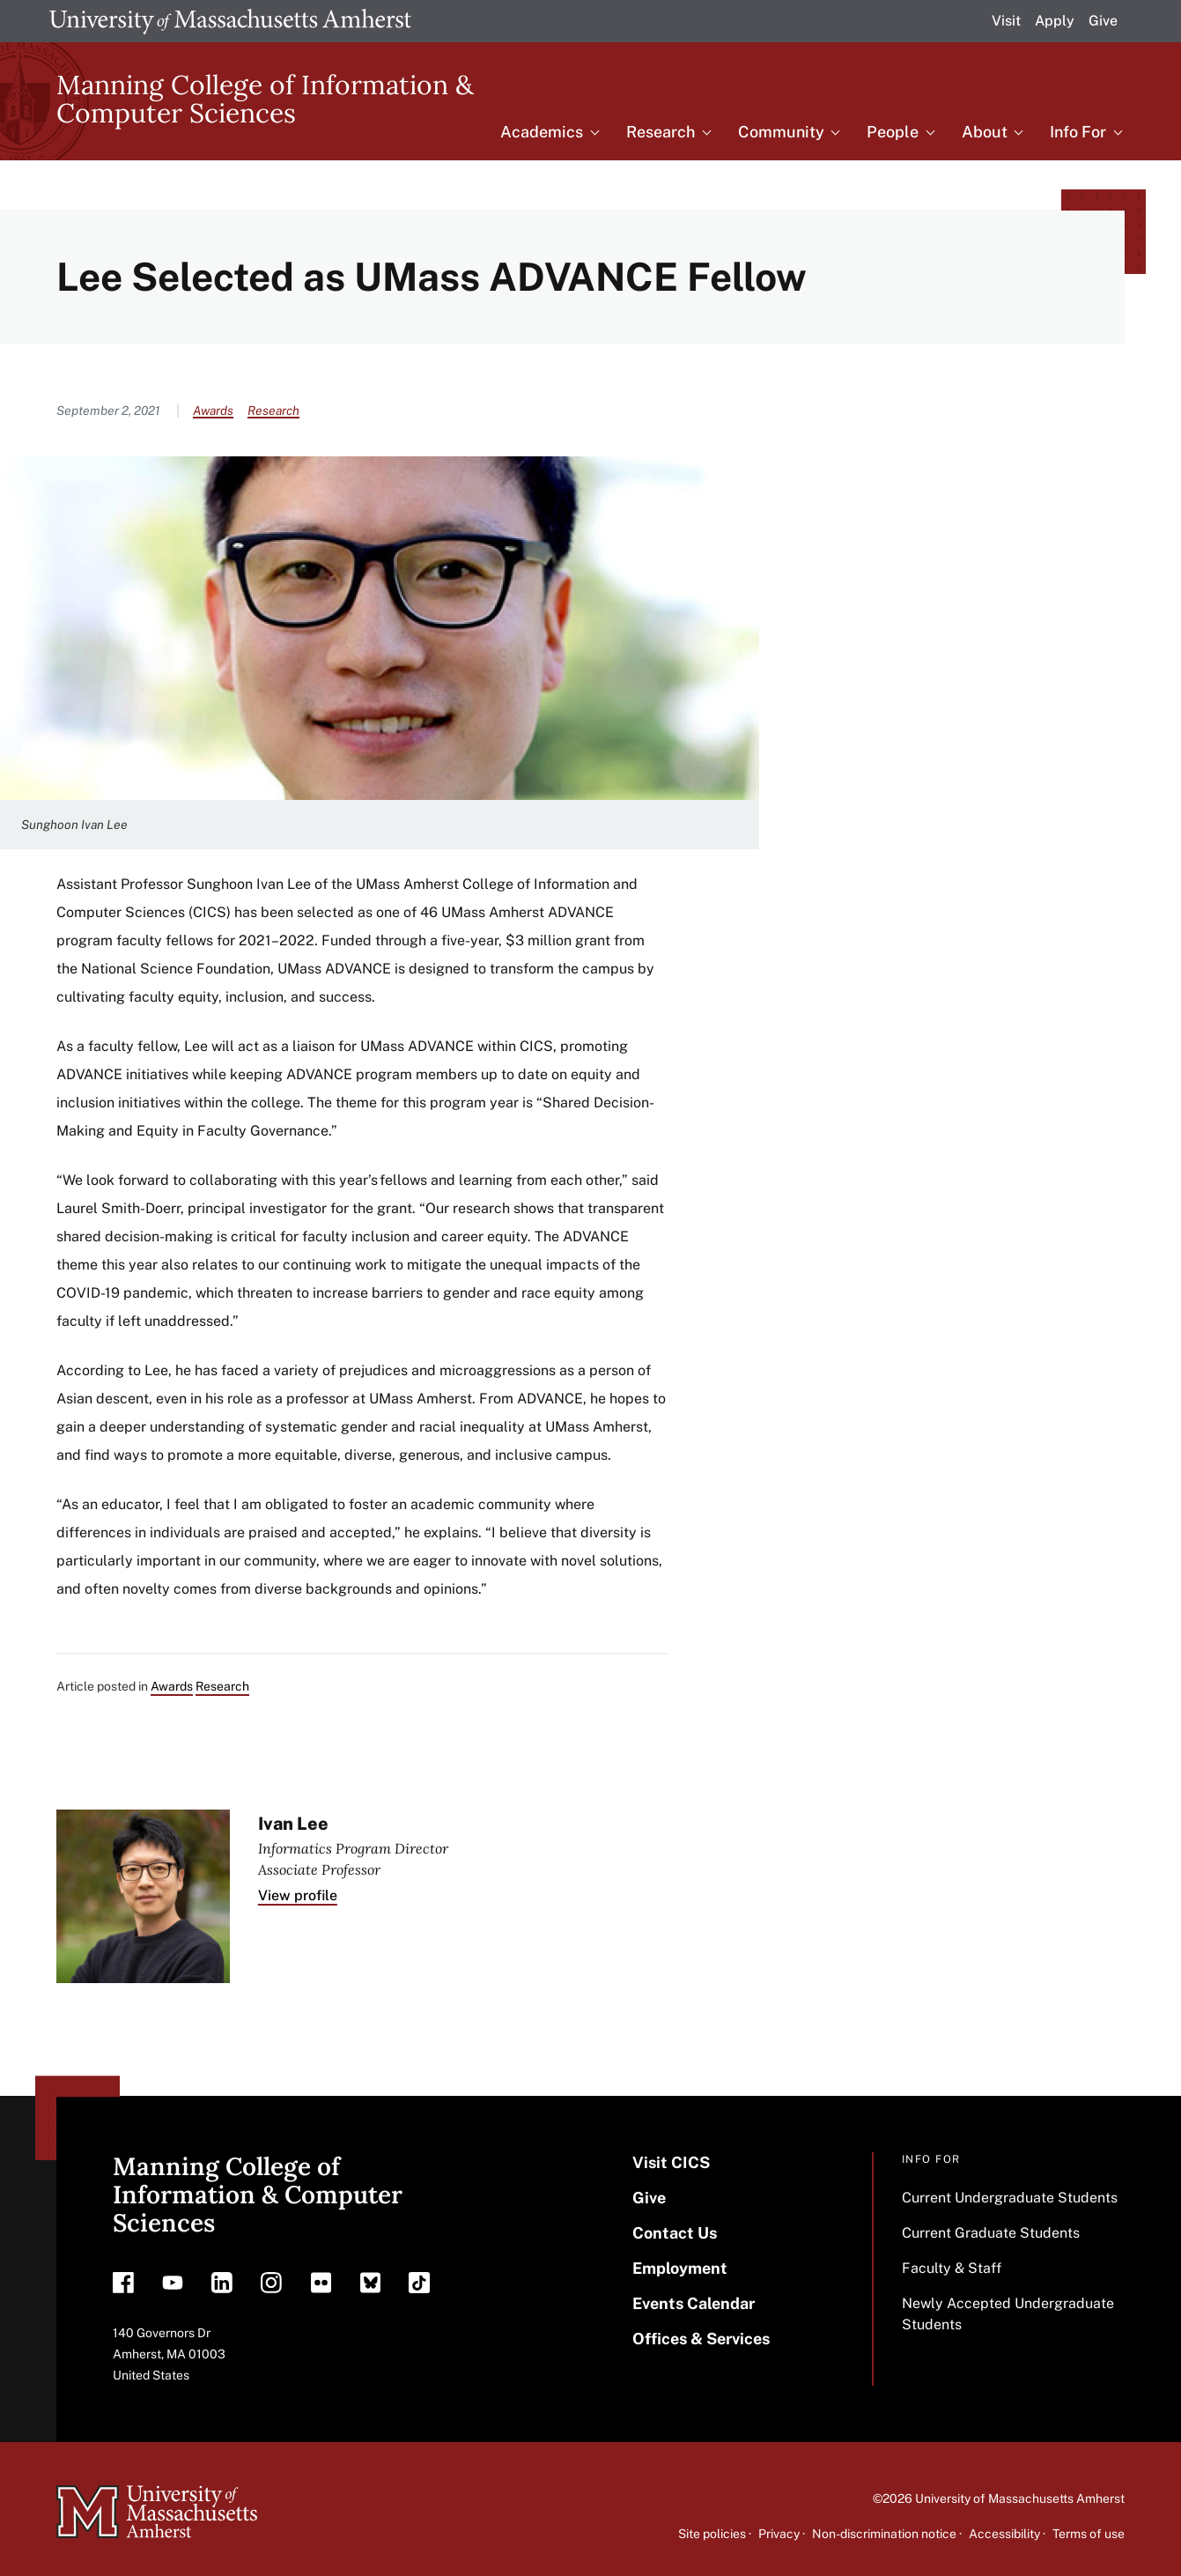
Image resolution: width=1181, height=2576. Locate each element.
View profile (297, 1895)
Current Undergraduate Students (1010, 2197)
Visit (1006, 20)
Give (1103, 20)
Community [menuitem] (781, 131)
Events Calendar (693, 2303)
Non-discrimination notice (884, 2534)
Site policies (712, 2534)
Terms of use (1088, 2534)
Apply (1054, 20)
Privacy (779, 2534)
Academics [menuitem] (541, 131)
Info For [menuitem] (1078, 131)
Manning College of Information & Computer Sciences (265, 99)
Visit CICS (671, 2162)
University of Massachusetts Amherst (1020, 2498)
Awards (213, 410)
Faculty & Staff (951, 2268)
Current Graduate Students (991, 2232)
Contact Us (674, 2233)
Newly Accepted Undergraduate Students (1008, 2314)
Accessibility (1004, 2534)
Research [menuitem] (660, 131)
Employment (679, 2268)
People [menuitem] (893, 131)
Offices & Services (701, 2338)
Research (273, 410)
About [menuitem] (985, 131)
